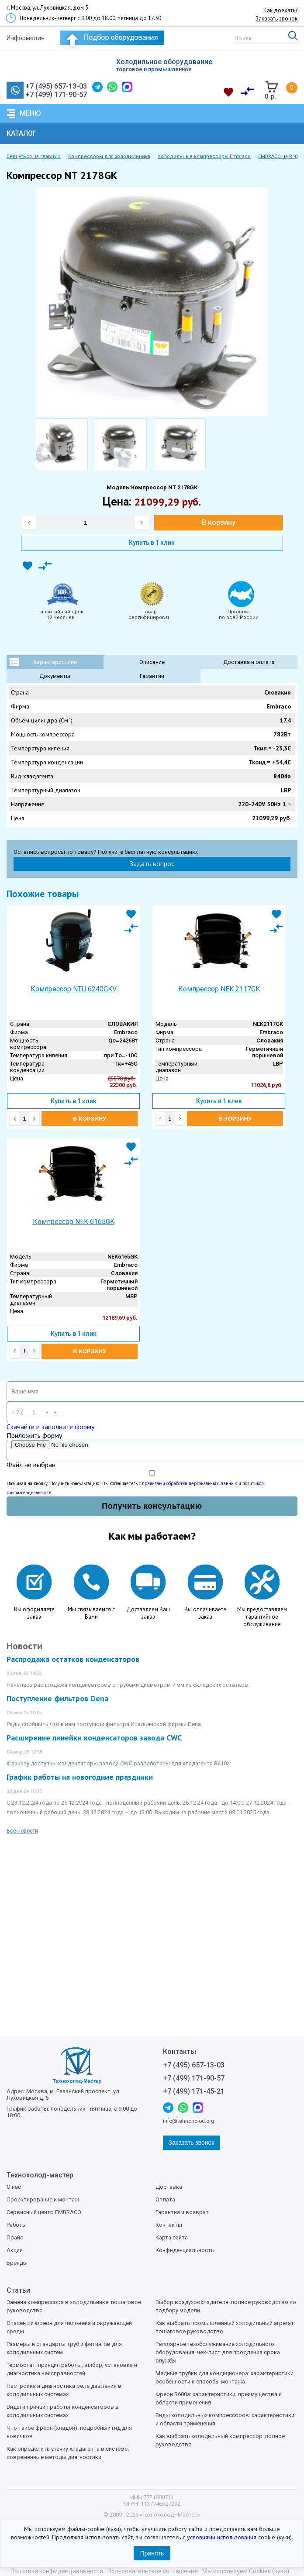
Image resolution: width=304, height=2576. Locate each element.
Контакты (168, 2225)
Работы (17, 2225)
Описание (152, 662)
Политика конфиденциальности (56, 2571)
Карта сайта (171, 2237)
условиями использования (221, 2537)
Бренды (17, 2263)
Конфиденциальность (184, 2250)
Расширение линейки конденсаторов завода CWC (94, 1738)
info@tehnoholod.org (188, 2121)
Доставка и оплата (249, 662)
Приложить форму (34, 1435)
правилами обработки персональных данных (189, 1483)
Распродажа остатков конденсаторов (73, 1659)
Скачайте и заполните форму (50, 1426)
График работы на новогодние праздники (80, 1777)
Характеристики (55, 662)
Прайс (15, 2237)
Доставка (168, 2187)
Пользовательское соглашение (152, 2571)
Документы (54, 676)
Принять (152, 2553)
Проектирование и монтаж (43, 2199)
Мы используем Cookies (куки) (245, 2571)
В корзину (218, 522)
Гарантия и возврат (182, 2212)
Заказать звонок (276, 18)
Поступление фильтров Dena (57, 1698)
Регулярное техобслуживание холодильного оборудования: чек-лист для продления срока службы (217, 2352)
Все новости (22, 1830)
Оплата (165, 2199)
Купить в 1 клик (152, 542)
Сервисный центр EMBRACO (44, 2212)
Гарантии (152, 676)
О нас (14, 2187)
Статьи (18, 2290)
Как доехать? (280, 10)
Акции (15, 2250)
